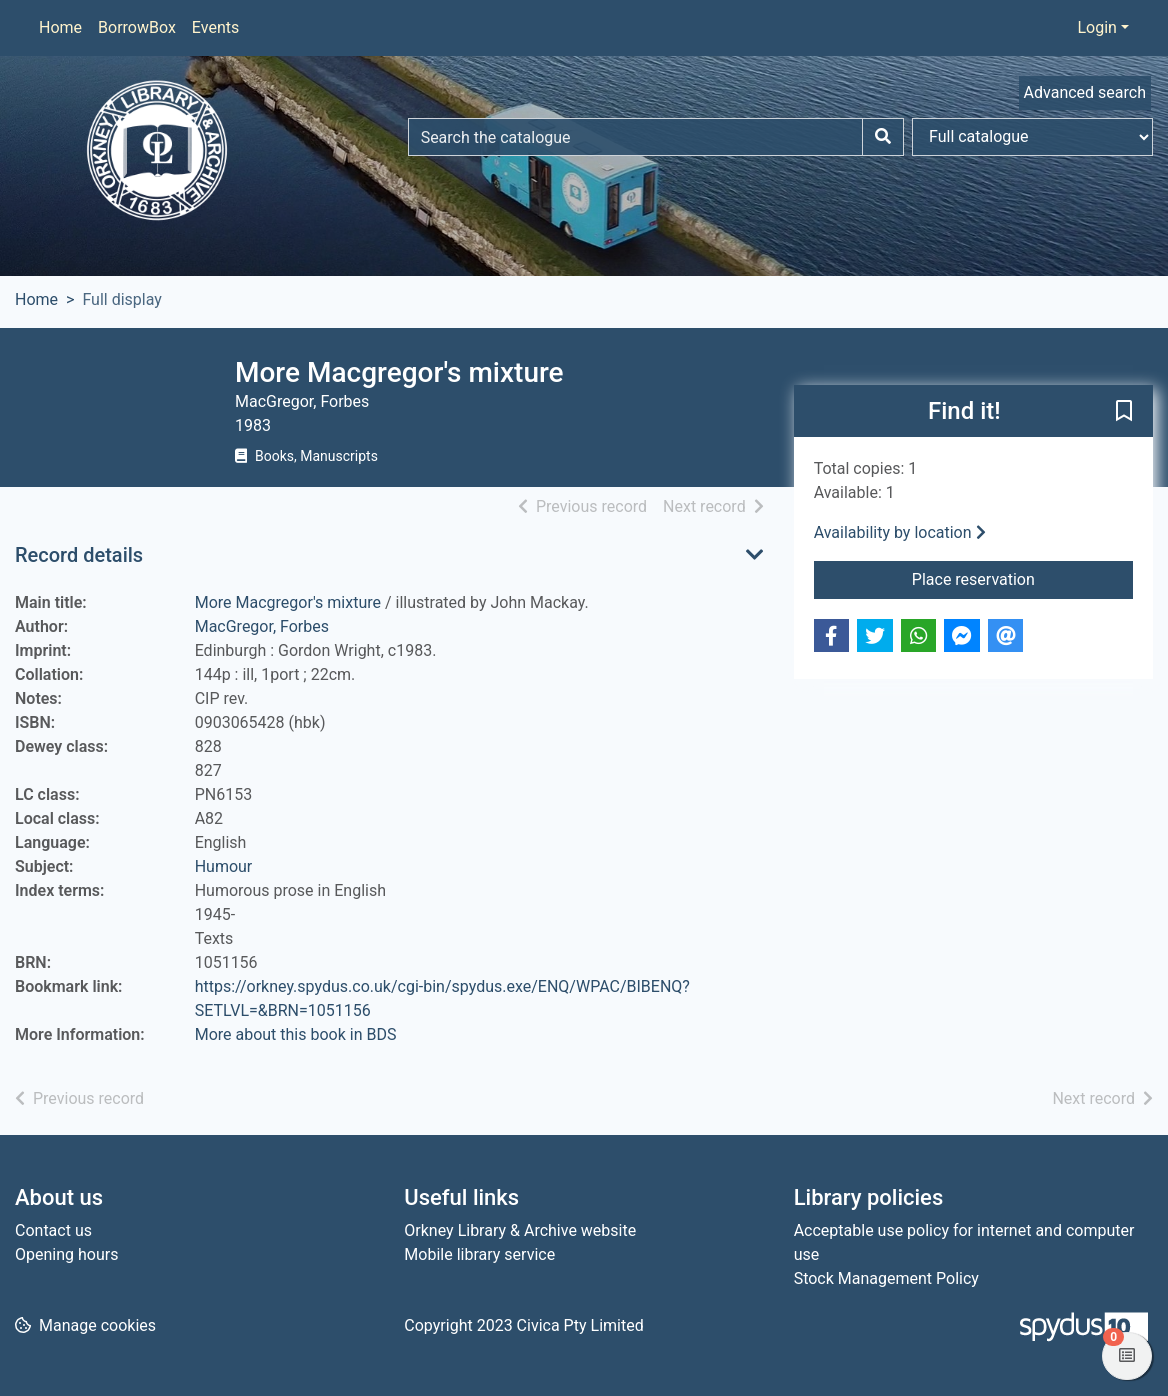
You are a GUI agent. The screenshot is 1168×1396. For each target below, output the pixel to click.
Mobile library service (479, 1254)
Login (1096, 27)
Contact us (53, 1230)
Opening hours (66, 1254)
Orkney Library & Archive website (520, 1230)
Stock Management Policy (886, 1278)
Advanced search (1085, 92)
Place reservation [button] (1022, 578)
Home (60, 27)
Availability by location (900, 532)
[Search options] (1032, 137)
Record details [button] (79, 555)
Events (215, 27)
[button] (1124, 412)
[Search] (883, 137)
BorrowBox (137, 27)
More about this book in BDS (296, 1034)
